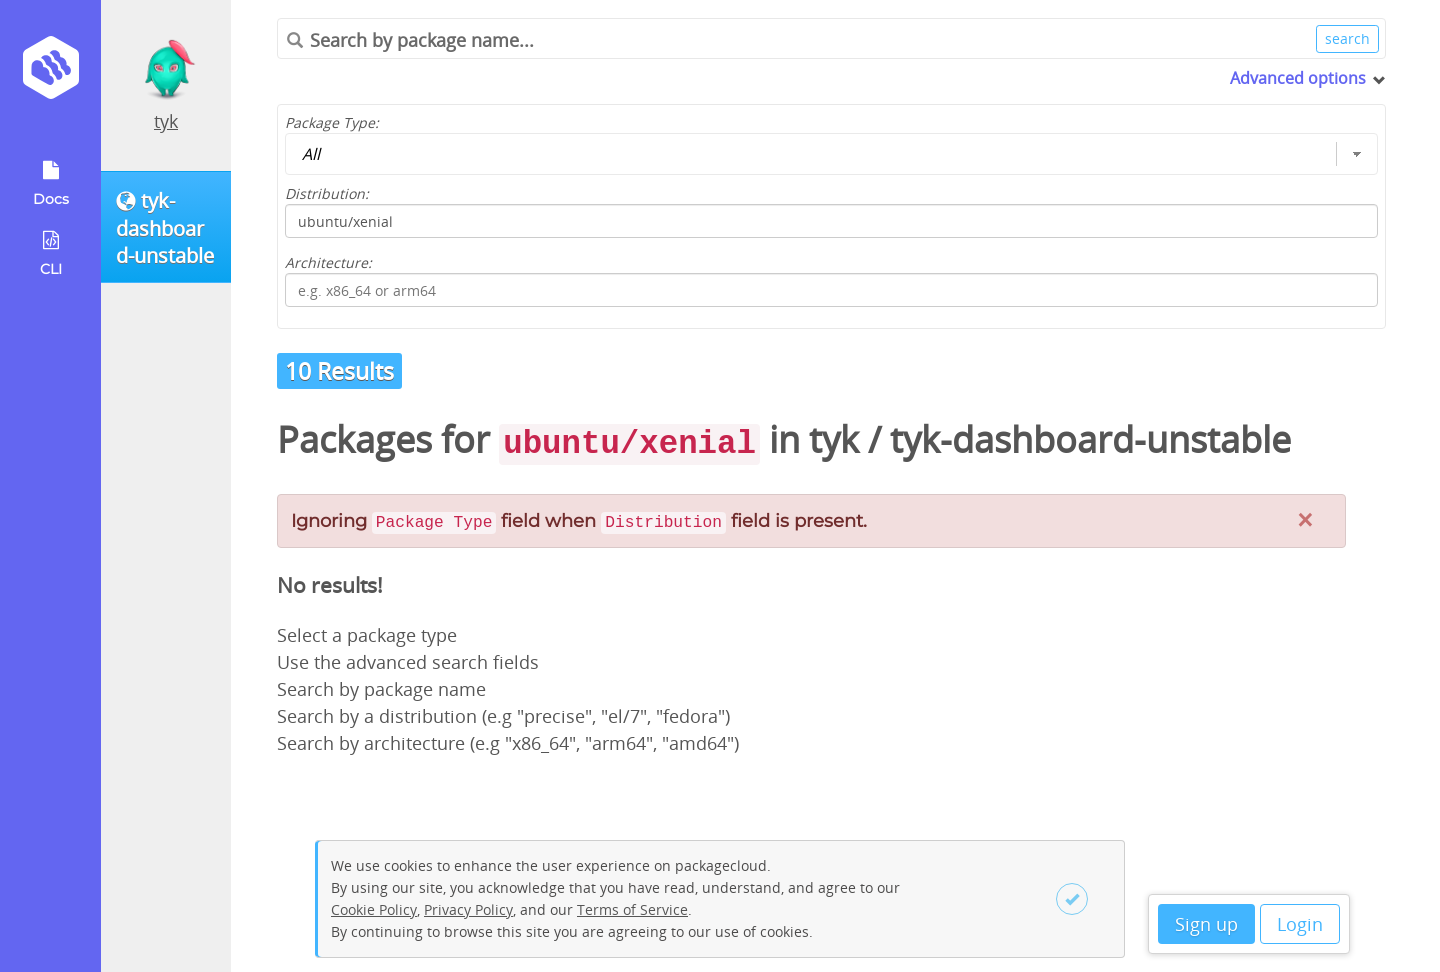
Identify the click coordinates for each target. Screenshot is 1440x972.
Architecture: (328, 262)
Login (1300, 924)
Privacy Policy (468, 909)
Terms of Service (632, 909)
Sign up (1206, 924)
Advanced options (1298, 78)
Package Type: (332, 122)
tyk (166, 121)
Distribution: (327, 193)
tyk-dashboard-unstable (1090, 439)
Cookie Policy (374, 909)
